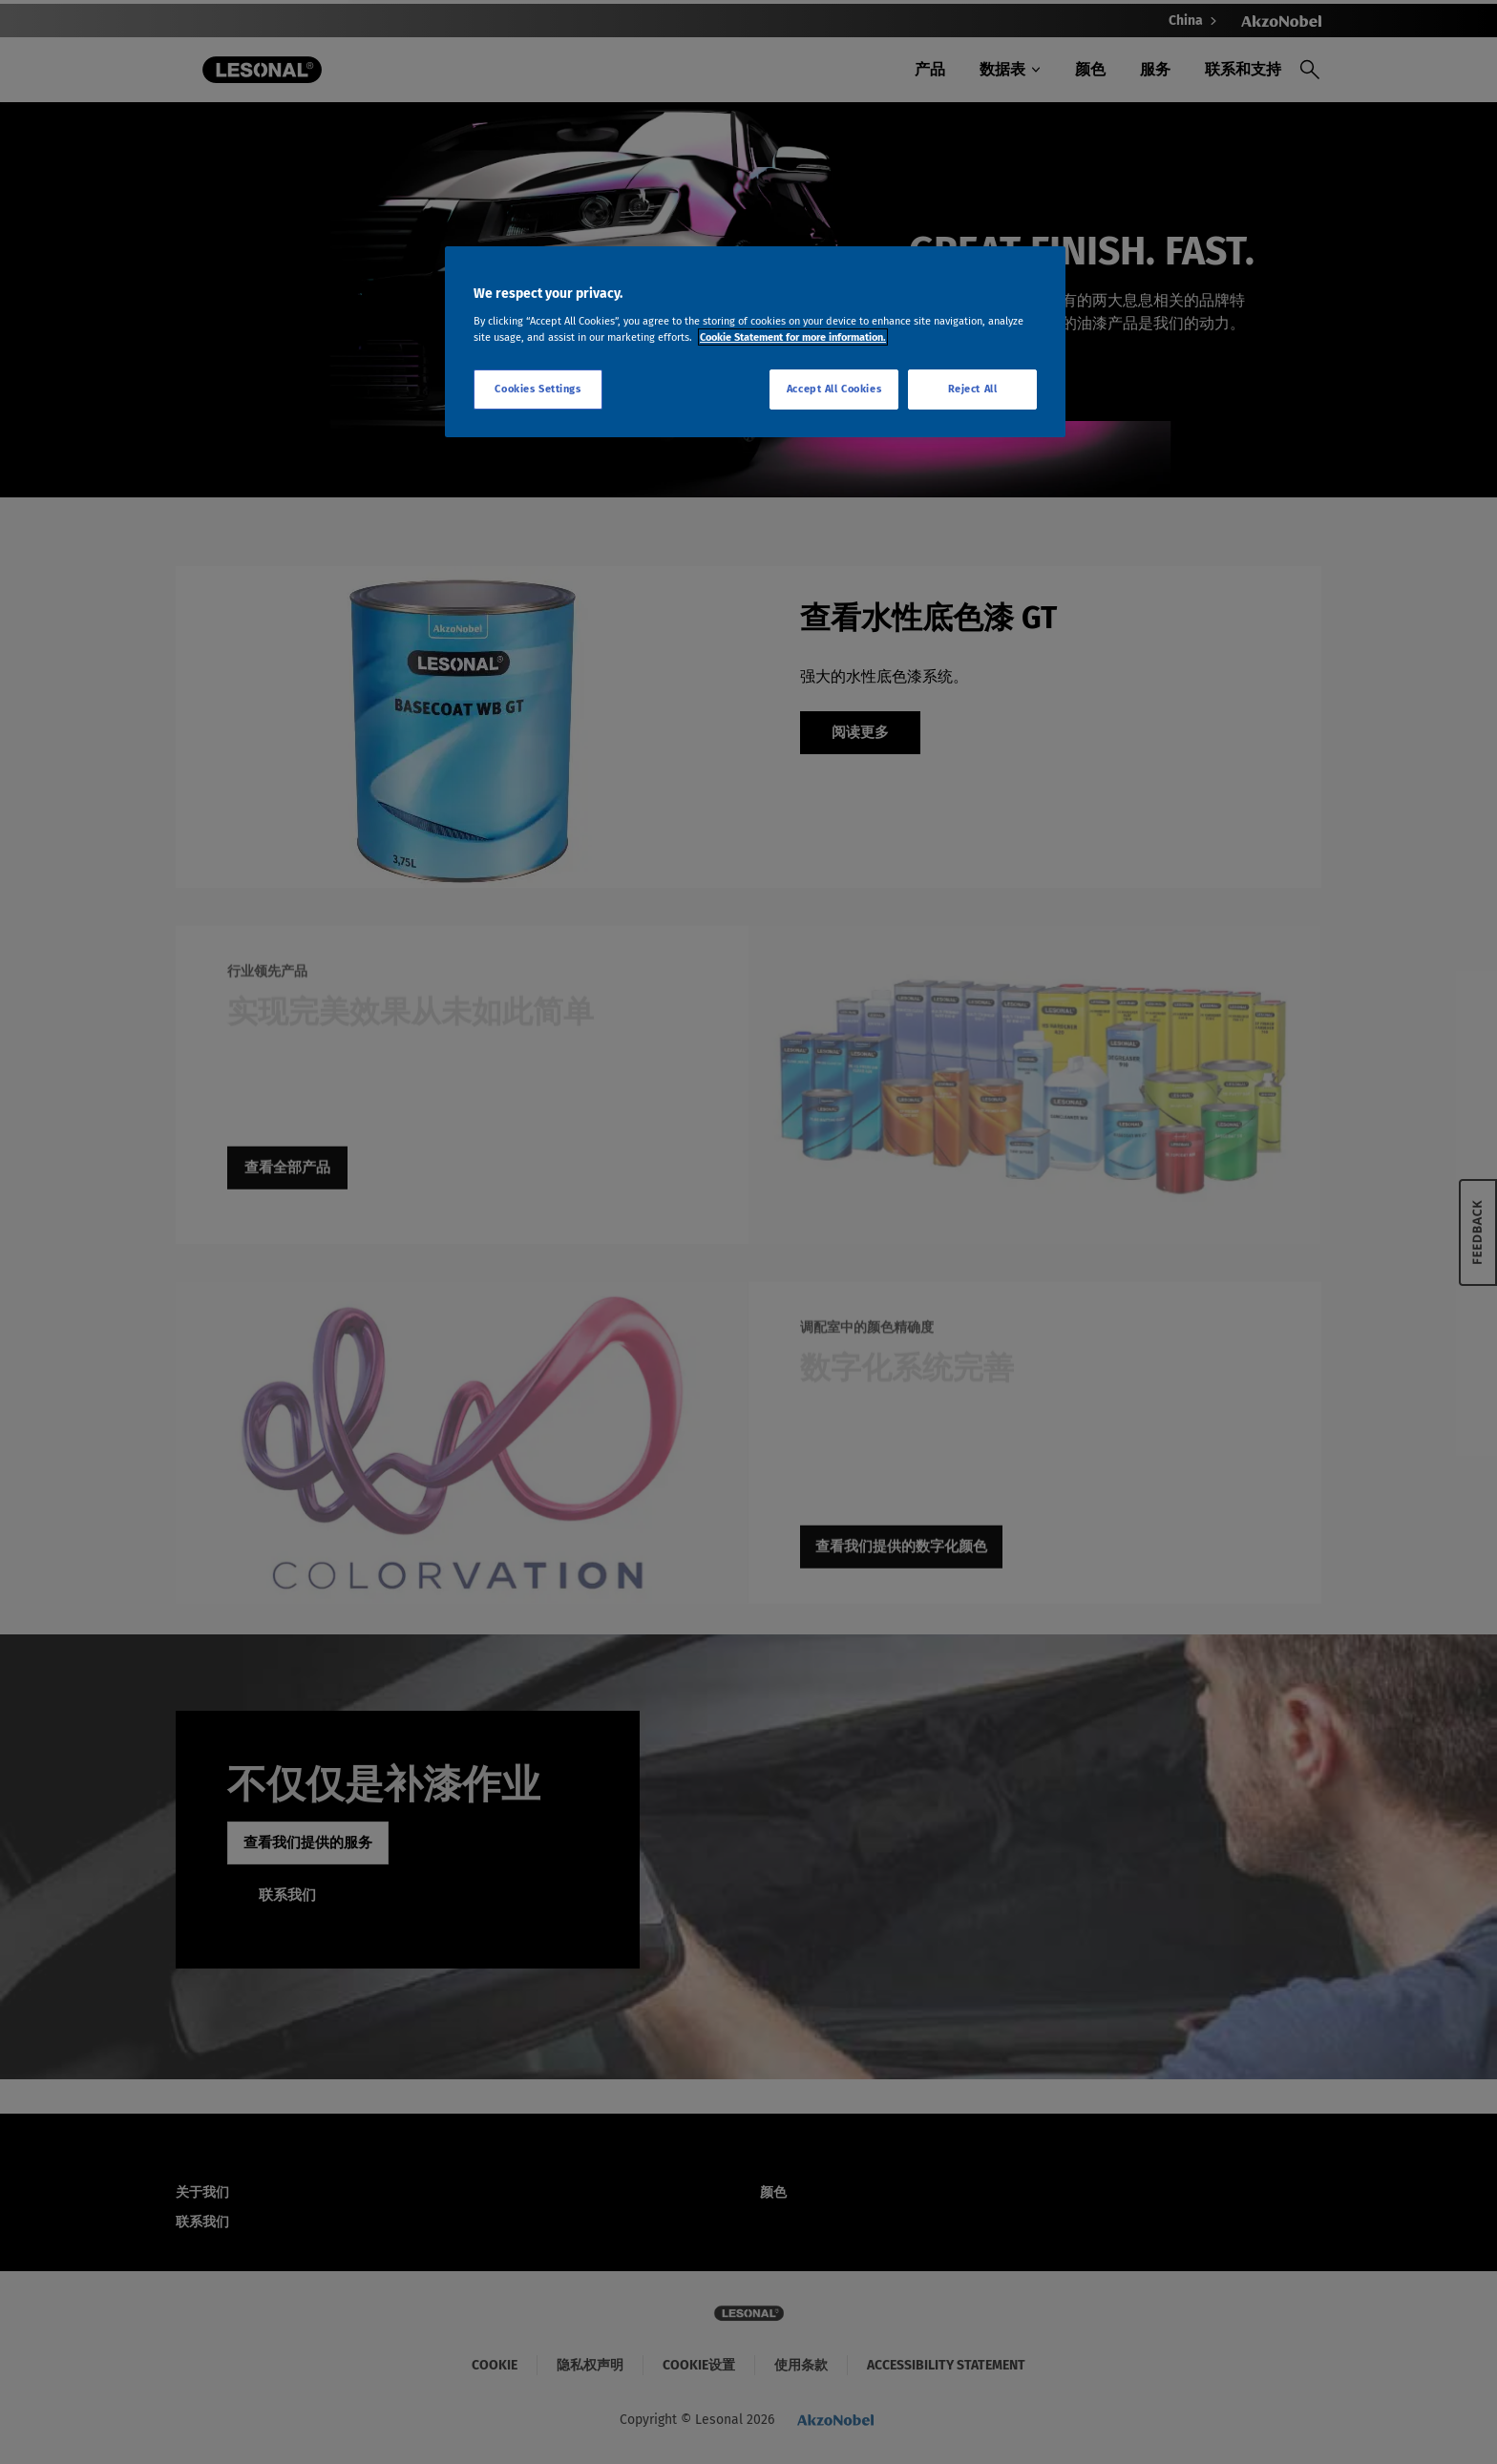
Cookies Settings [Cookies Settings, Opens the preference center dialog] (537, 388)
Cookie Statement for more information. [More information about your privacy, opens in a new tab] (793, 337)
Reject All (973, 388)
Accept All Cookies (834, 388)
